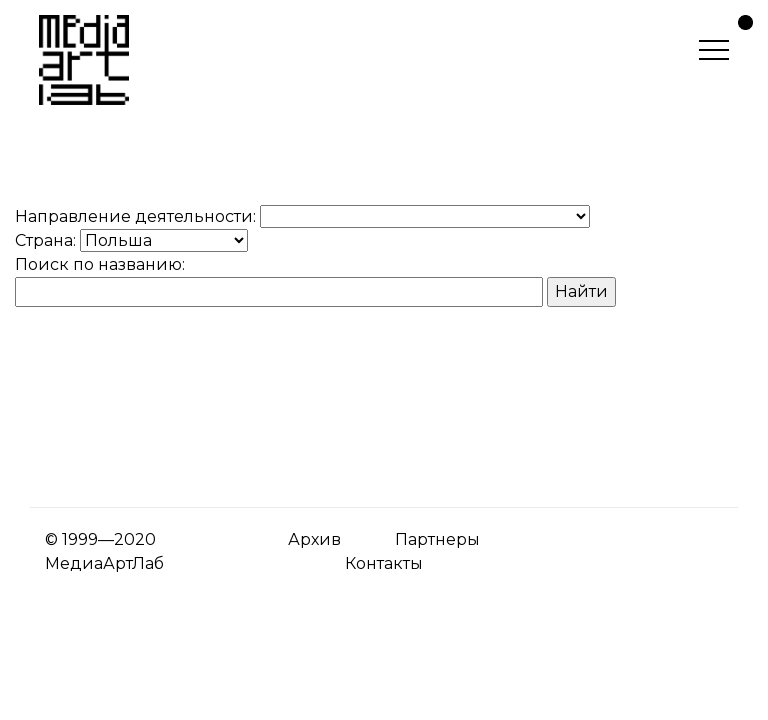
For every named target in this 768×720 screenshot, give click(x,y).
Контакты (384, 563)
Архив (314, 539)
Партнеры (437, 539)
